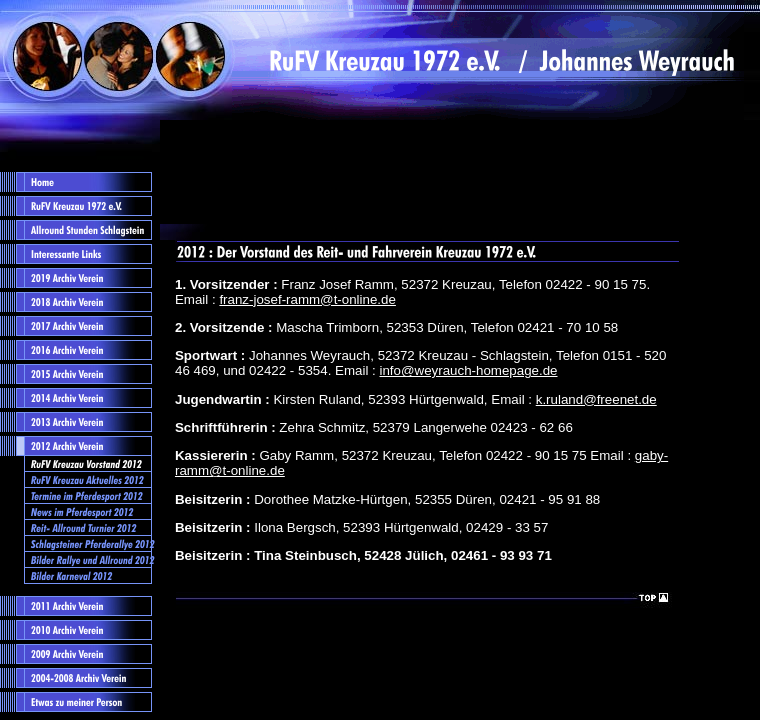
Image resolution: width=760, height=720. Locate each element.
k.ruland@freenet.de (596, 399)
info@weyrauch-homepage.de (468, 370)
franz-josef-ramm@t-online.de (307, 299)
